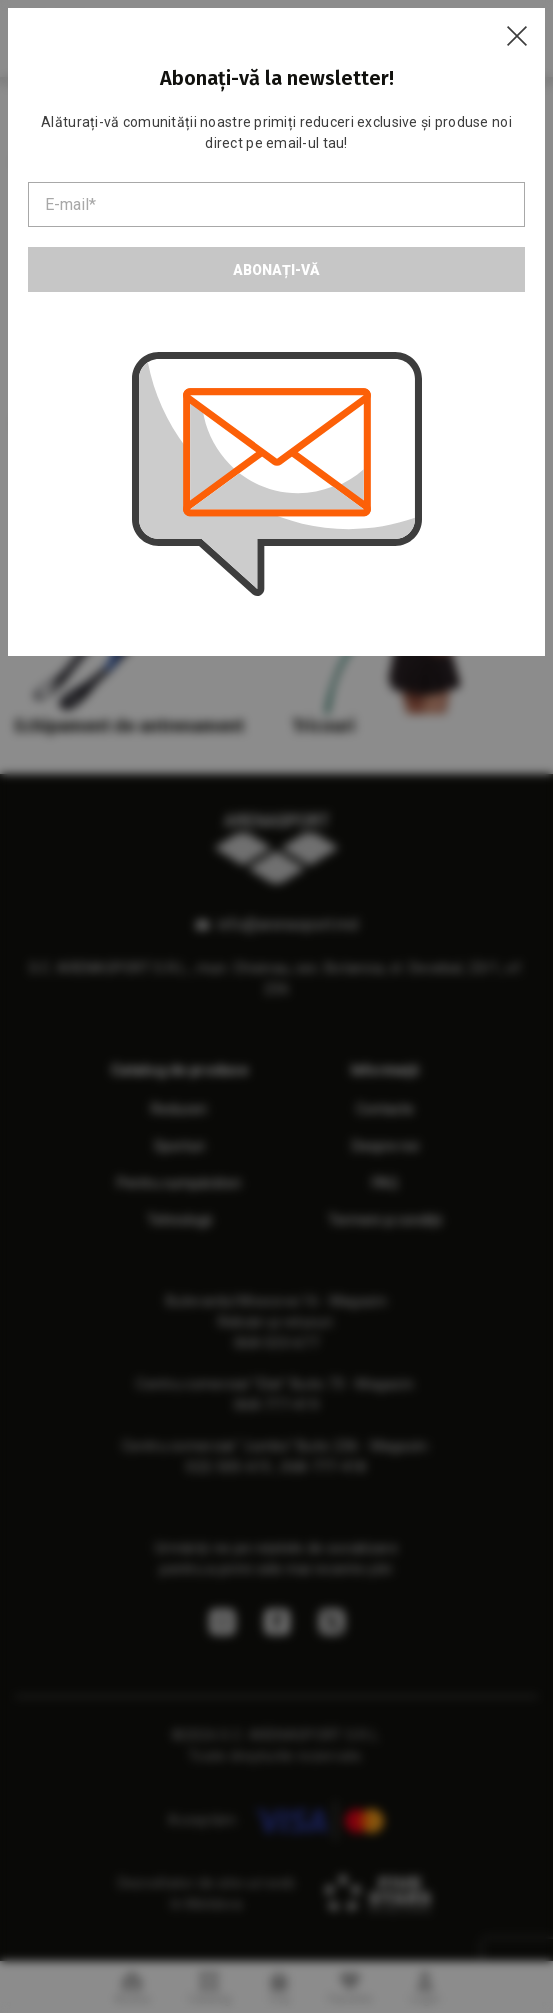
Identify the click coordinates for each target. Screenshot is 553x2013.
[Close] (517, 36)
